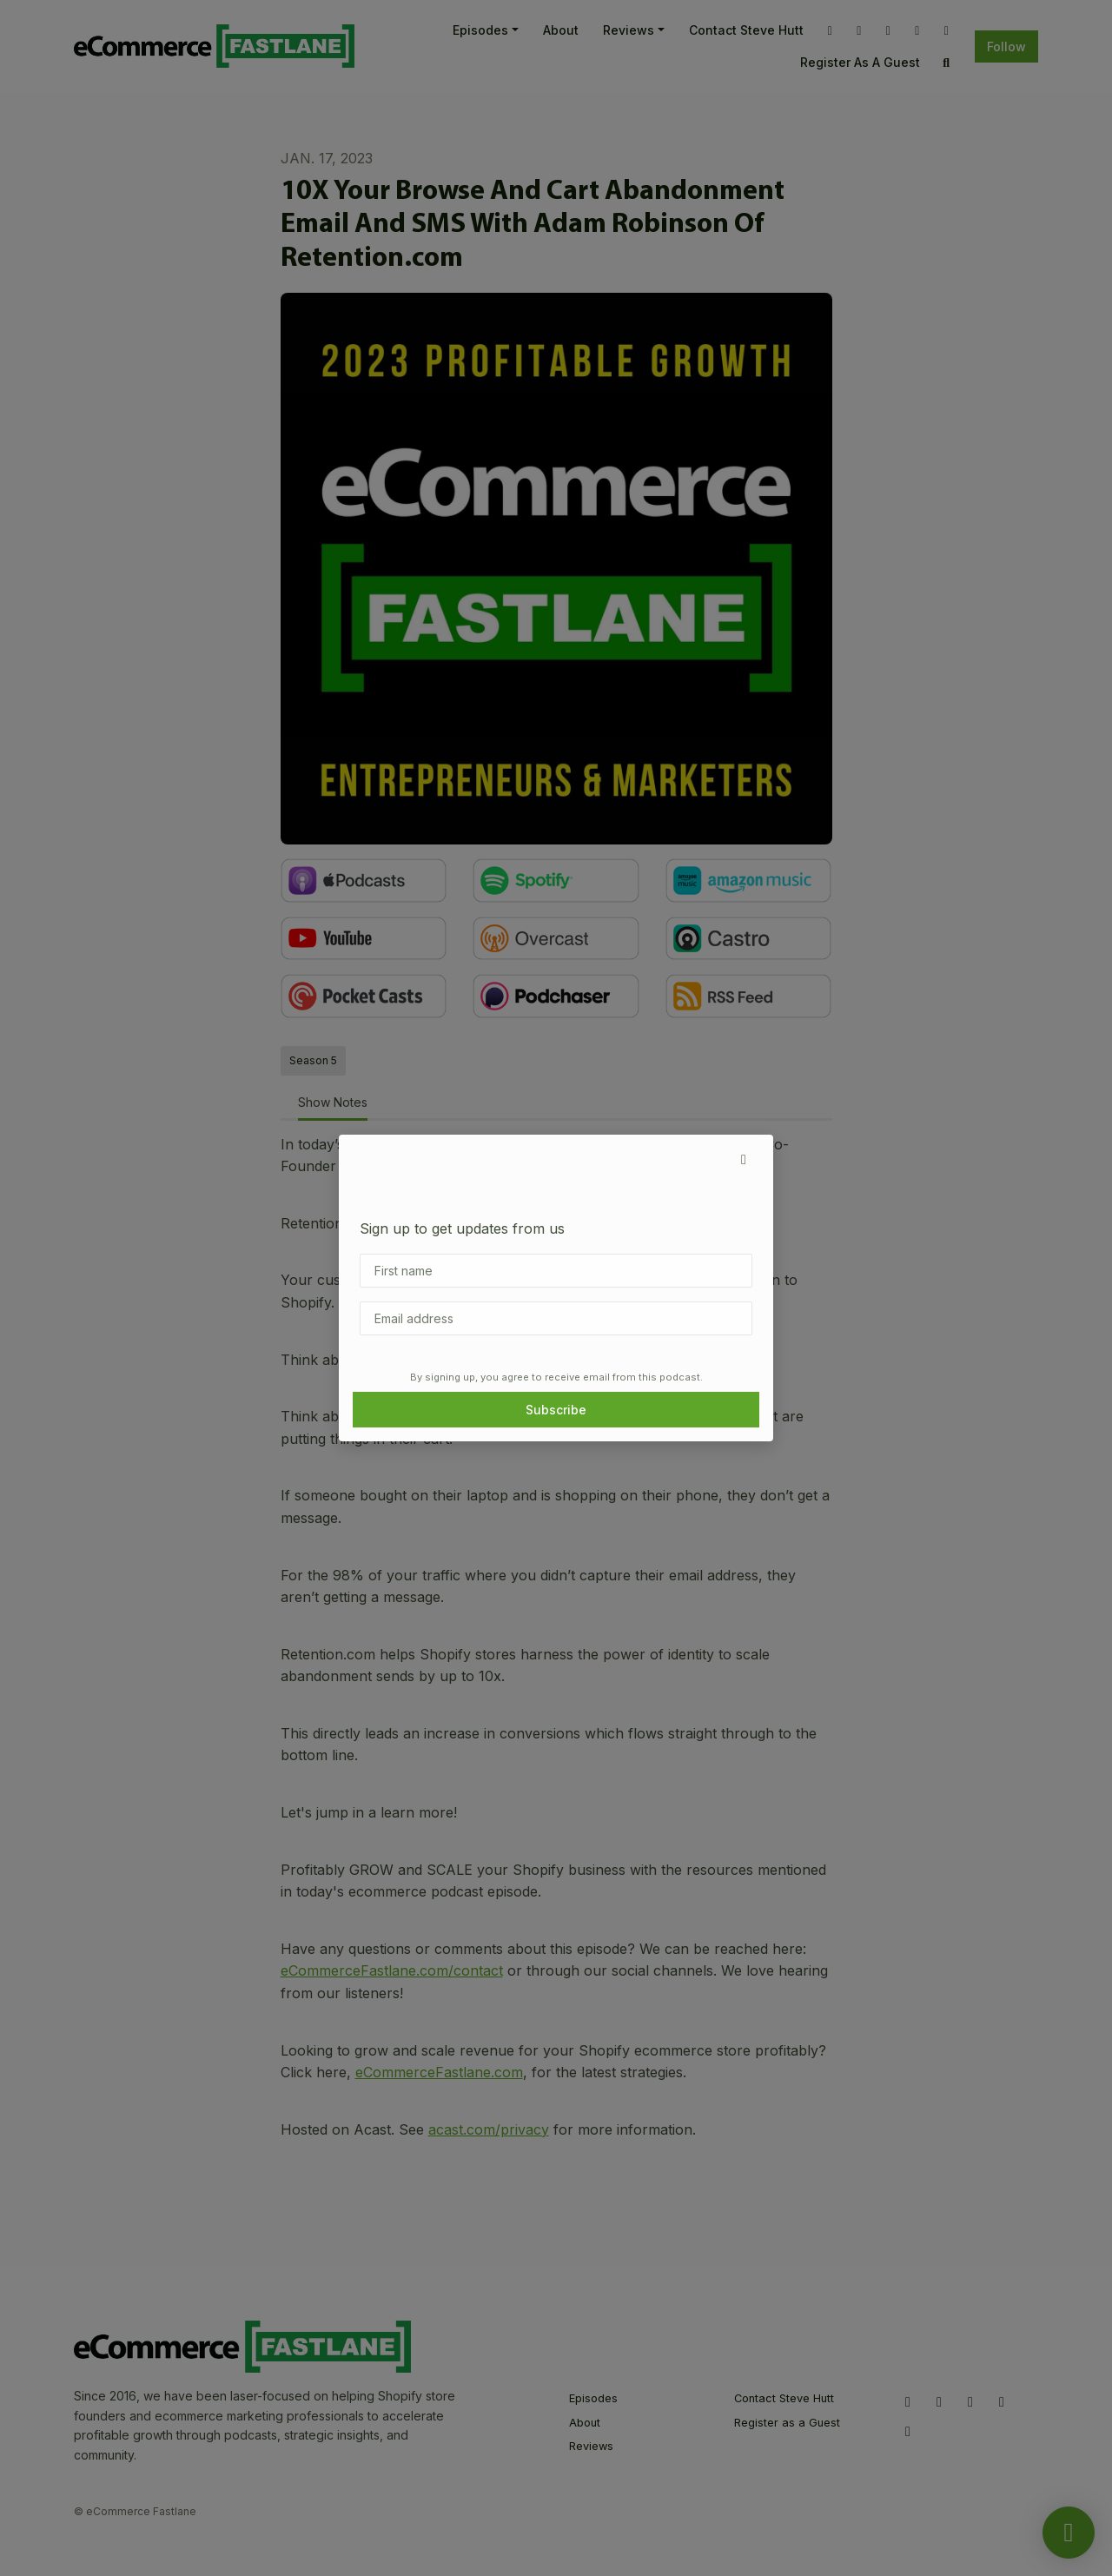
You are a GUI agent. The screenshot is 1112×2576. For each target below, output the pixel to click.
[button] (743, 1159)
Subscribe (556, 1409)
